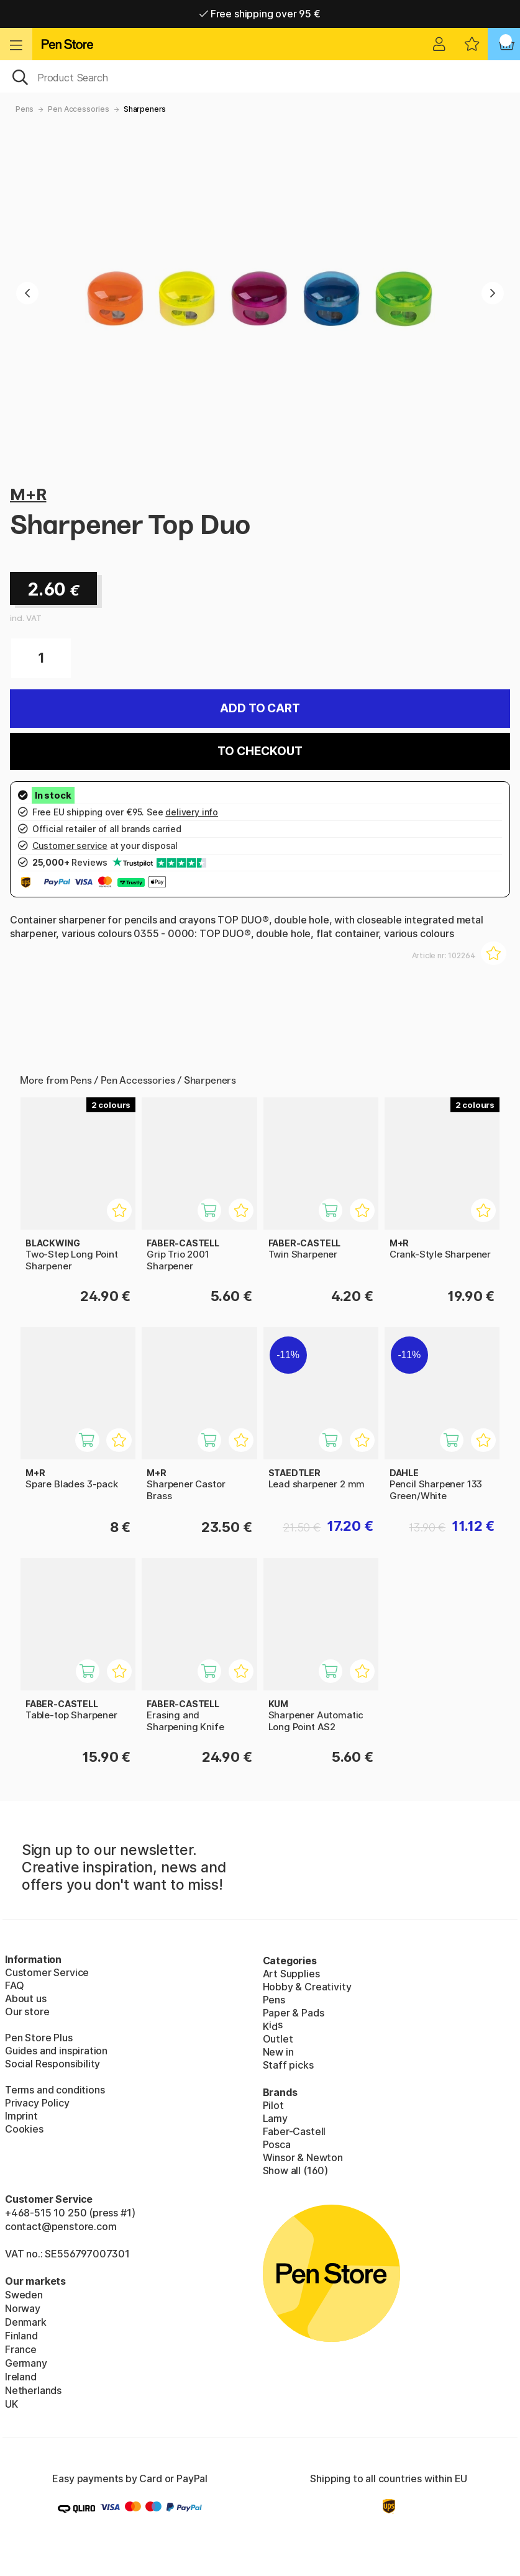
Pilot (273, 2105)
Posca (277, 2144)
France (21, 2349)
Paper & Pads (293, 2013)
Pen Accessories (78, 109)
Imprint (21, 2116)
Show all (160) (296, 2170)
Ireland (21, 2376)
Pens (25, 109)
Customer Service (47, 1972)
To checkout (259, 751)
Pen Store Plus (39, 2037)
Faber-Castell (294, 2131)
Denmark (26, 2322)
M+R (28, 494)
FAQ (14, 1985)
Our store (27, 2011)
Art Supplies (291, 1973)
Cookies (24, 2129)
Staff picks (288, 2065)
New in (278, 2052)
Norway (22, 2308)
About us (26, 1998)
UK (11, 2404)
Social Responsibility (52, 2063)
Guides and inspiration (56, 2050)
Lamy (275, 2118)
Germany (26, 2363)
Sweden (24, 2294)
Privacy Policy (37, 2103)
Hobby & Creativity (307, 1986)
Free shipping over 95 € (260, 13)
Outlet (278, 2039)
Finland (21, 2335)
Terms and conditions (54, 2090)
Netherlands (33, 2390)
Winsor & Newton (303, 2157)
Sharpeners (145, 109)
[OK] (260, 76)
